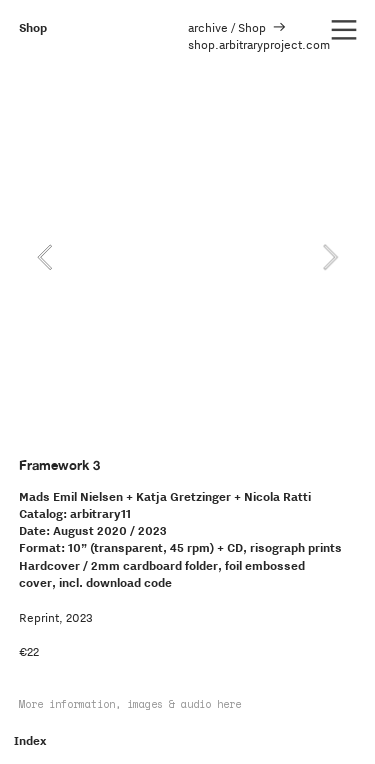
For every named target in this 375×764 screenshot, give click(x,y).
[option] (187, 256)
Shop (33, 27)
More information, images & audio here (130, 704)
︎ (344, 30)
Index (30, 740)
